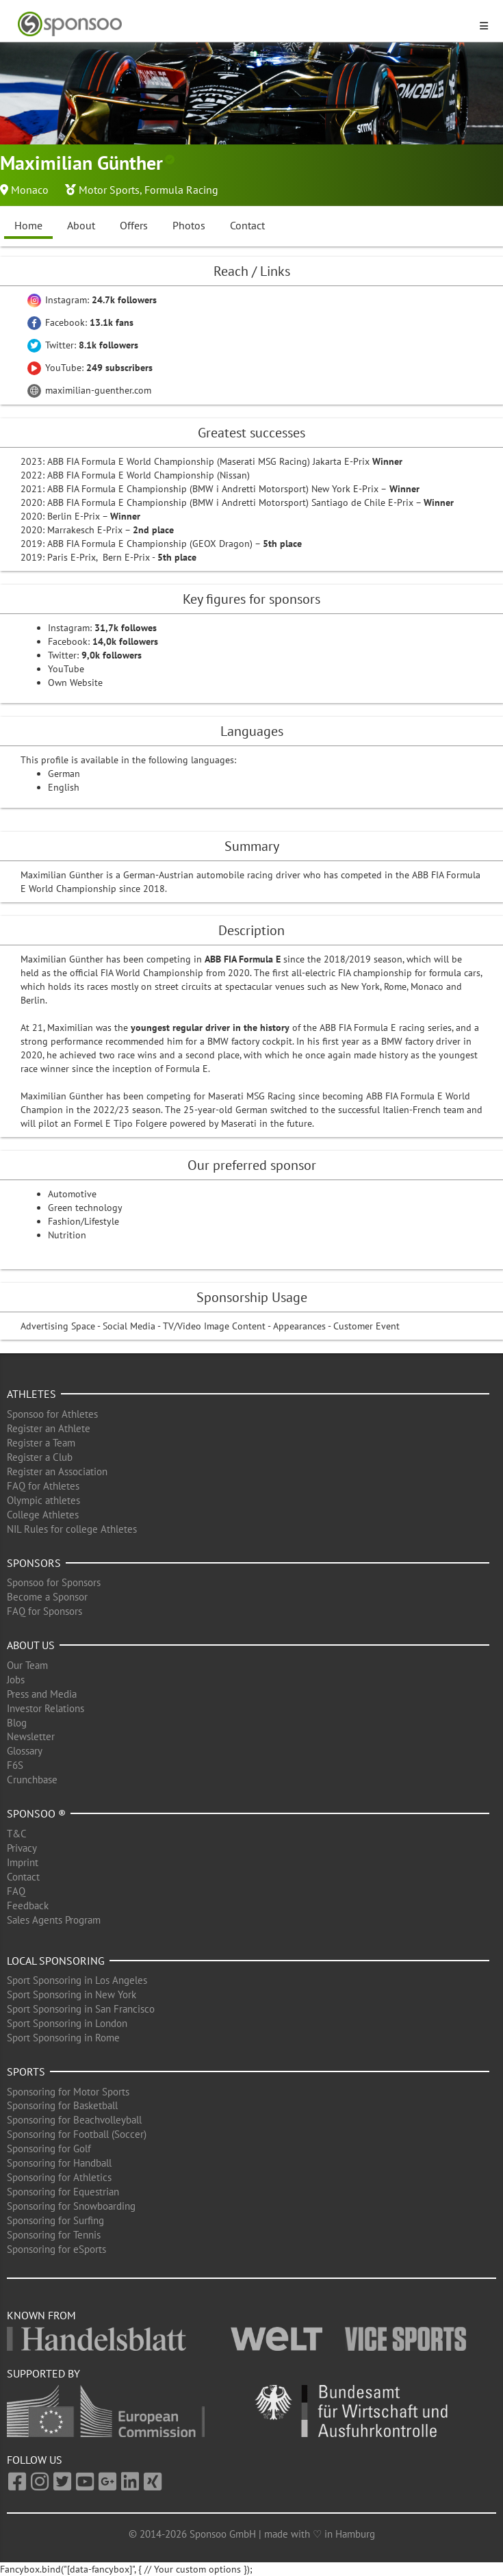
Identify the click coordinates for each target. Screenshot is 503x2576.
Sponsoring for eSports (56, 2249)
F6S (15, 1765)
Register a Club (40, 1457)
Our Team (27, 1665)
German (64, 773)
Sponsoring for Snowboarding (71, 2205)
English (63, 787)
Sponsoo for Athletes (52, 1413)
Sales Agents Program (54, 1919)
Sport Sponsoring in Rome (63, 2037)
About (81, 225)
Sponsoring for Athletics (59, 2177)
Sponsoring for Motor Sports (68, 2091)
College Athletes (43, 1514)
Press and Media (42, 1693)
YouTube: (90, 367)
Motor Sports (109, 189)
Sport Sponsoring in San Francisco (81, 2008)
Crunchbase (32, 1779)
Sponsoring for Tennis (54, 2234)
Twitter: (82, 345)
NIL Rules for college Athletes (72, 1528)
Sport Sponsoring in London (67, 2023)
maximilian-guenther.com (89, 390)
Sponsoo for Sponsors (54, 1582)
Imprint (22, 1862)
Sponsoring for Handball (59, 2162)
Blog (17, 1722)
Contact (247, 225)
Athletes (31, 1394)
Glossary (24, 1750)
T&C (17, 1833)
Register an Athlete (48, 1428)
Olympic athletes (43, 1500)
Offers (134, 225)
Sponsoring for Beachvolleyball (74, 2119)
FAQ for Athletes (43, 1485)
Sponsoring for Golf (49, 2148)
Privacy (22, 1847)
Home (28, 225)
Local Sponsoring (56, 1960)
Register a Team (41, 1442)
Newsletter (31, 1736)
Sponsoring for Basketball (62, 2105)
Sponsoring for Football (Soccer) (76, 2134)
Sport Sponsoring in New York (71, 1994)
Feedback (28, 1905)
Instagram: (92, 300)
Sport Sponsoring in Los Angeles (77, 1980)
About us (31, 1645)
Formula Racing (181, 189)
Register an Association (57, 1471)
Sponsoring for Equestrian (63, 2191)
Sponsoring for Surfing (55, 2220)
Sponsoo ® (36, 1813)
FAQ (16, 1891)
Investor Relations (45, 1708)
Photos (188, 225)
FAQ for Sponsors (44, 1611)
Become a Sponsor (47, 1596)
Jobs (16, 1679)
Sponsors (34, 1563)
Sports (26, 2071)
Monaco (30, 189)
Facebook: (80, 322)
